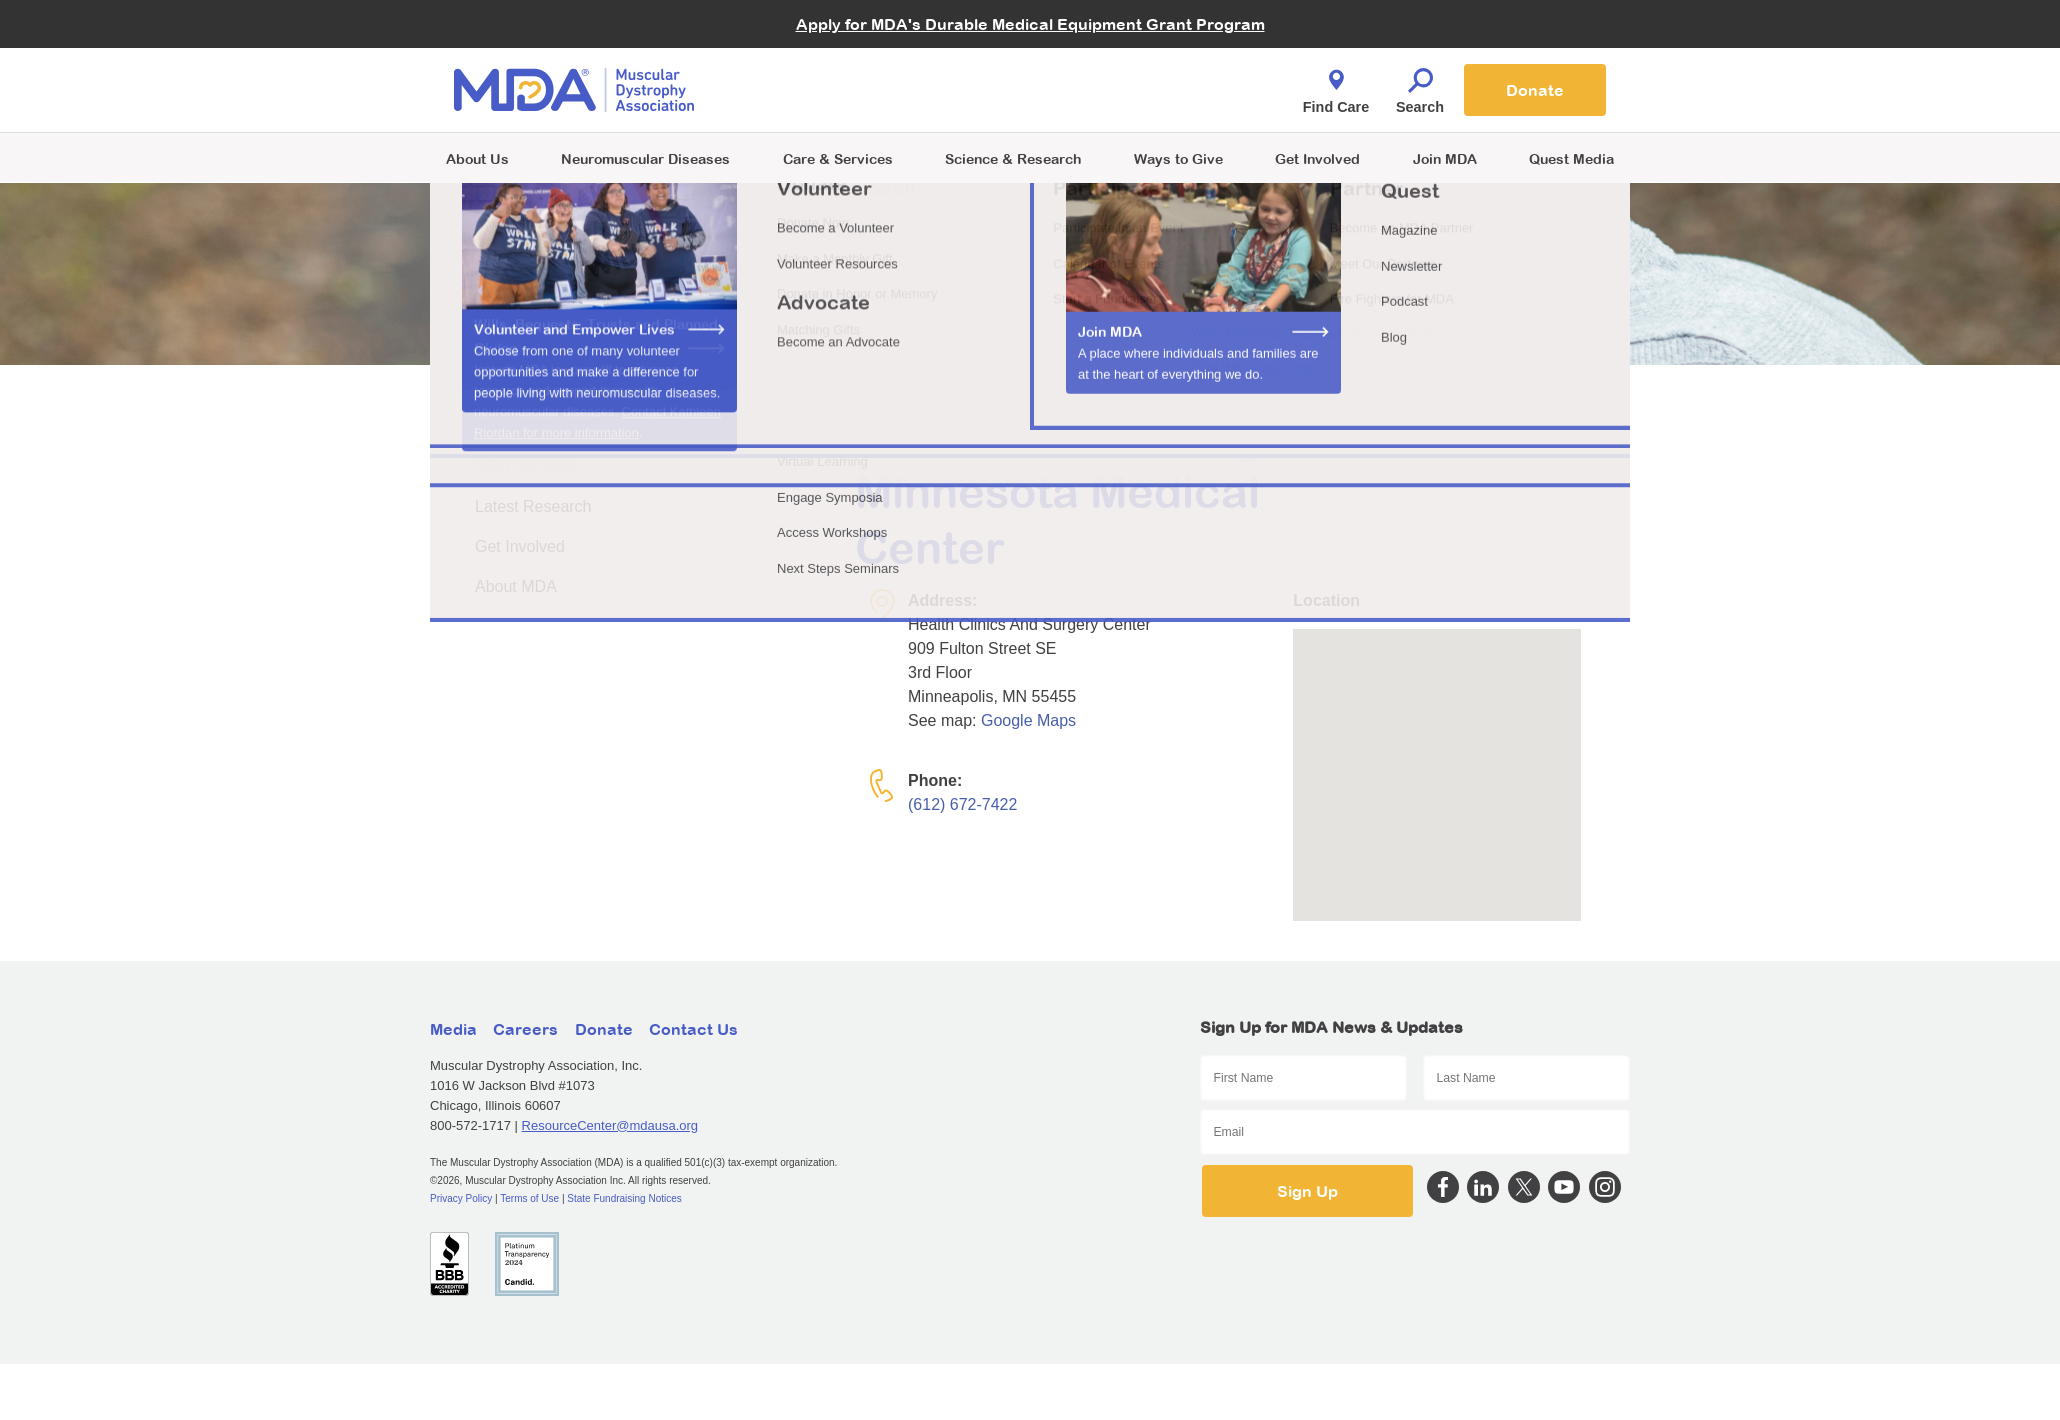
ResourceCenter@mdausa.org (610, 1125)
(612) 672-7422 (962, 804)
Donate (1535, 90)
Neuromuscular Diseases (645, 158)
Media (453, 1029)
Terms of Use (529, 1198)
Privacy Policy (461, 1198)
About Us (477, 158)
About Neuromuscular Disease (583, 426)
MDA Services (525, 466)
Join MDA (1445, 158)
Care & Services (838, 158)
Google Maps (1028, 720)
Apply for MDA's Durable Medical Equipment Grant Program (1030, 24)
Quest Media (1571, 158)
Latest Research (533, 506)
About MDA (516, 586)
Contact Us (693, 1029)
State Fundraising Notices (624, 1198)
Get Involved (1317, 158)
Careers (525, 1029)
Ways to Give (1178, 158)
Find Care (1336, 86)
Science (1013, 158)
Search (1420, 86)
